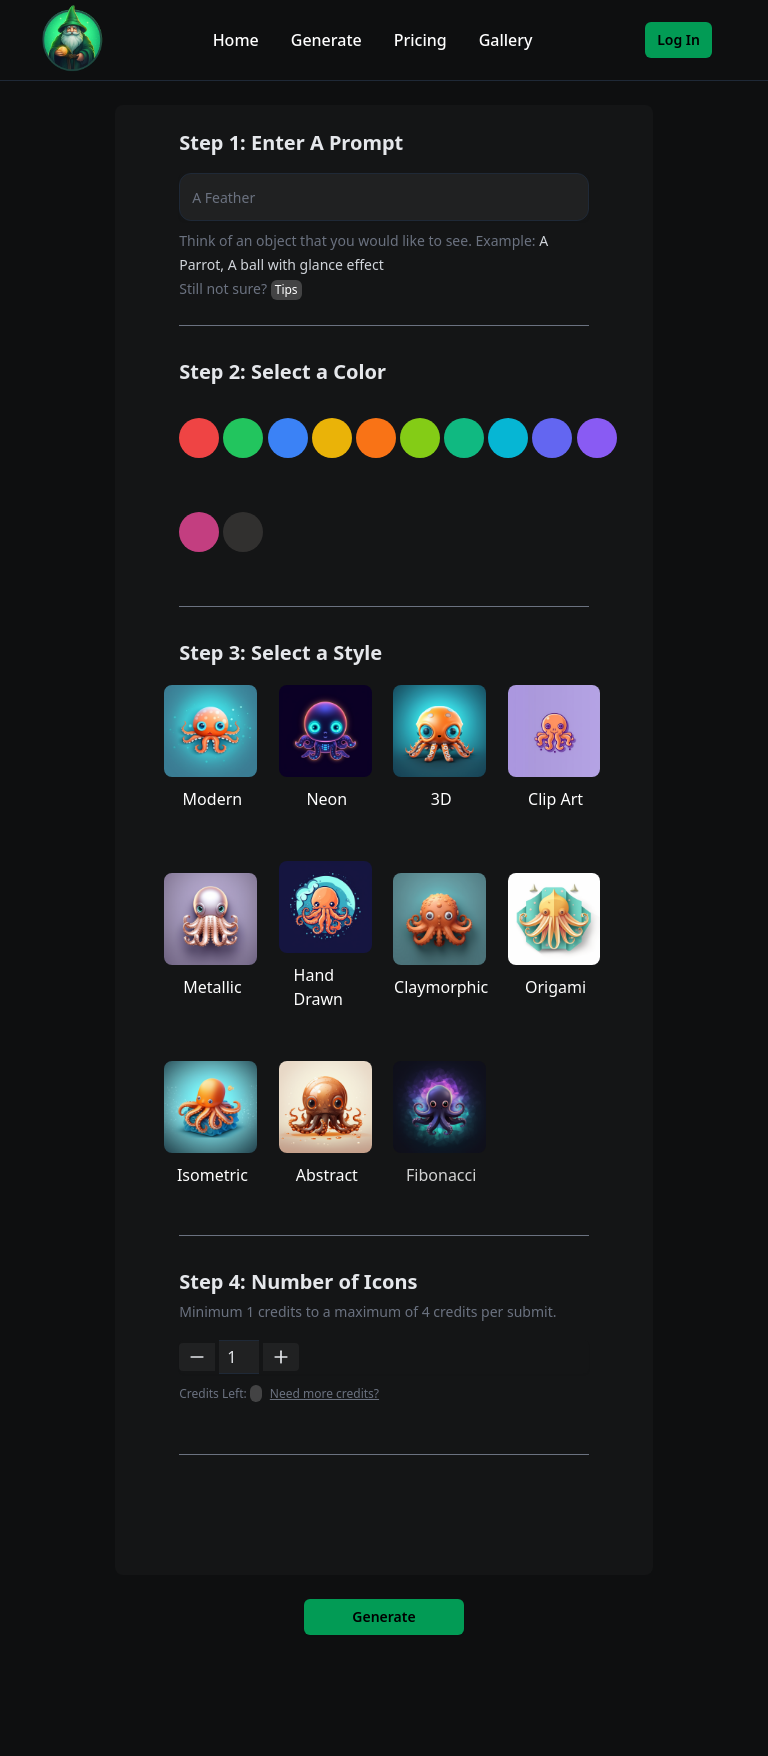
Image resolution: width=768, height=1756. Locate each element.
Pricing (420, 40)
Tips (286, 289)
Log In (678, 39)
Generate (326, 40)
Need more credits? (324, 1393)
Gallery (506, 40)
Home (236, 40)
